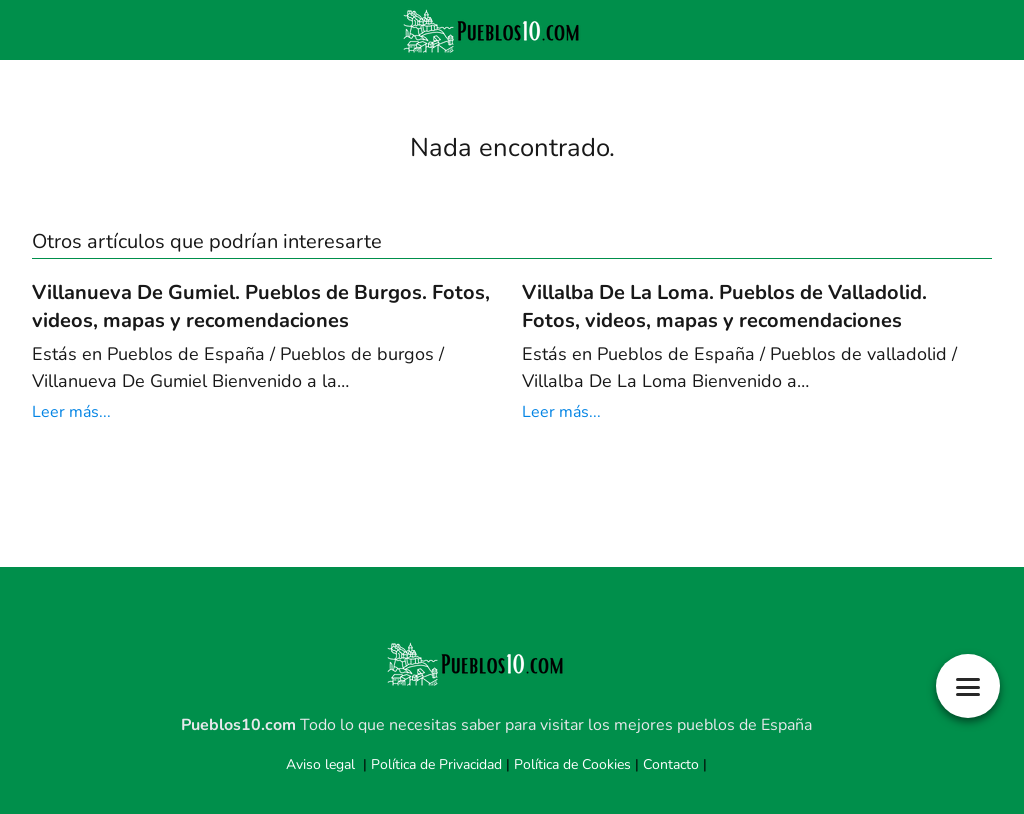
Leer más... (71, 412)
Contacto (671, 764)
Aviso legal (320, 764)
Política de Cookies (572, 764)
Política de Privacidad (436, 764)
